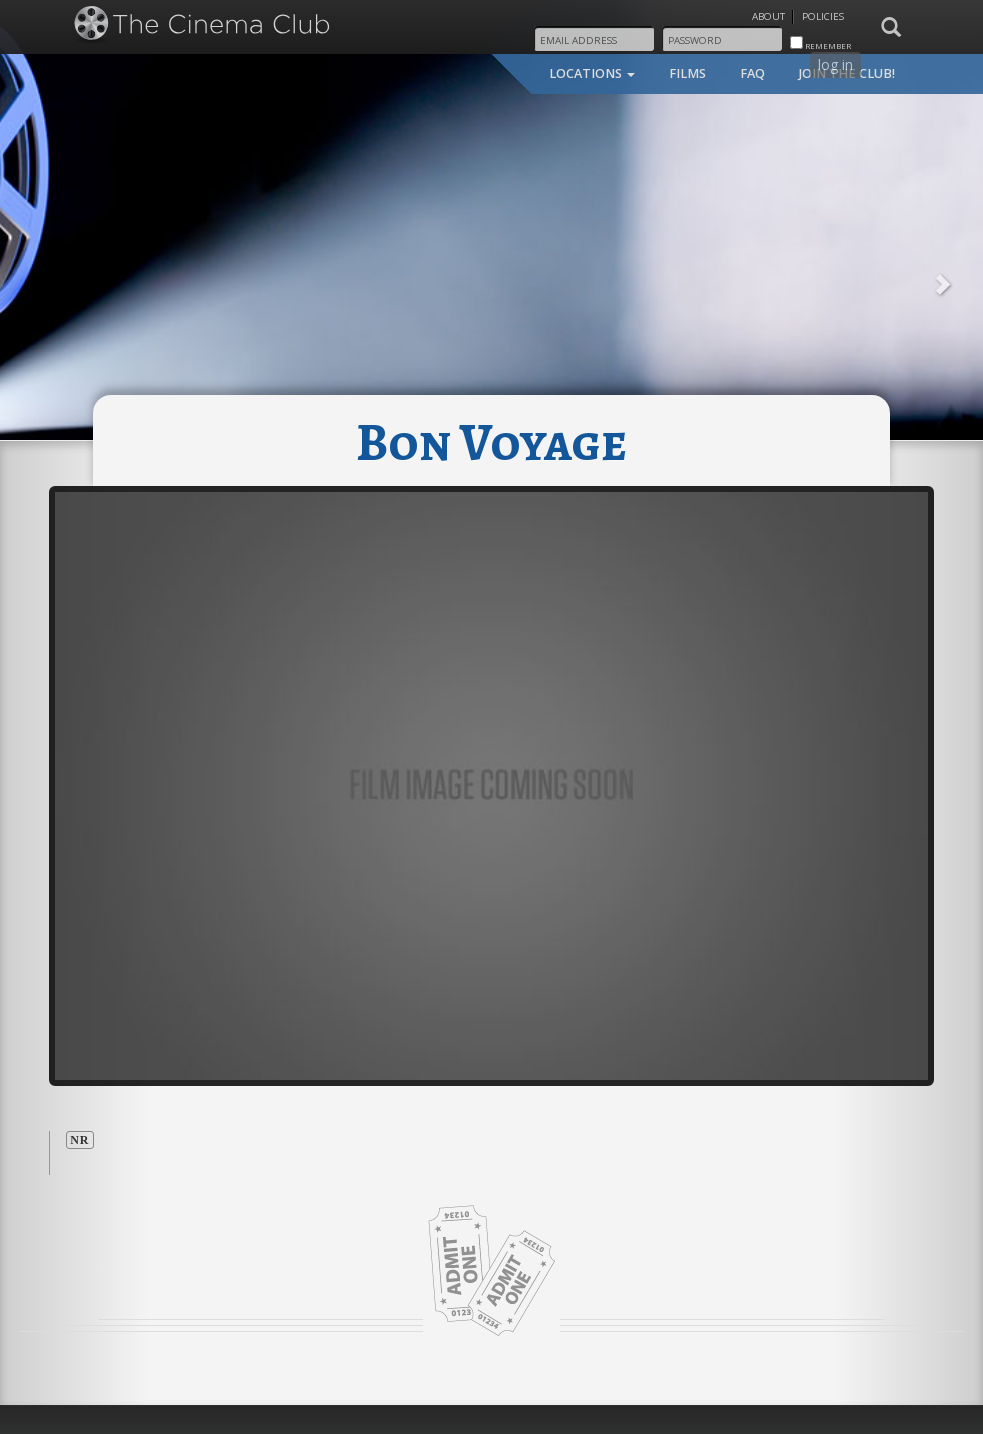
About (768, 16)
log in (835, 64)
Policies (823, 16)
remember (820, 43)
